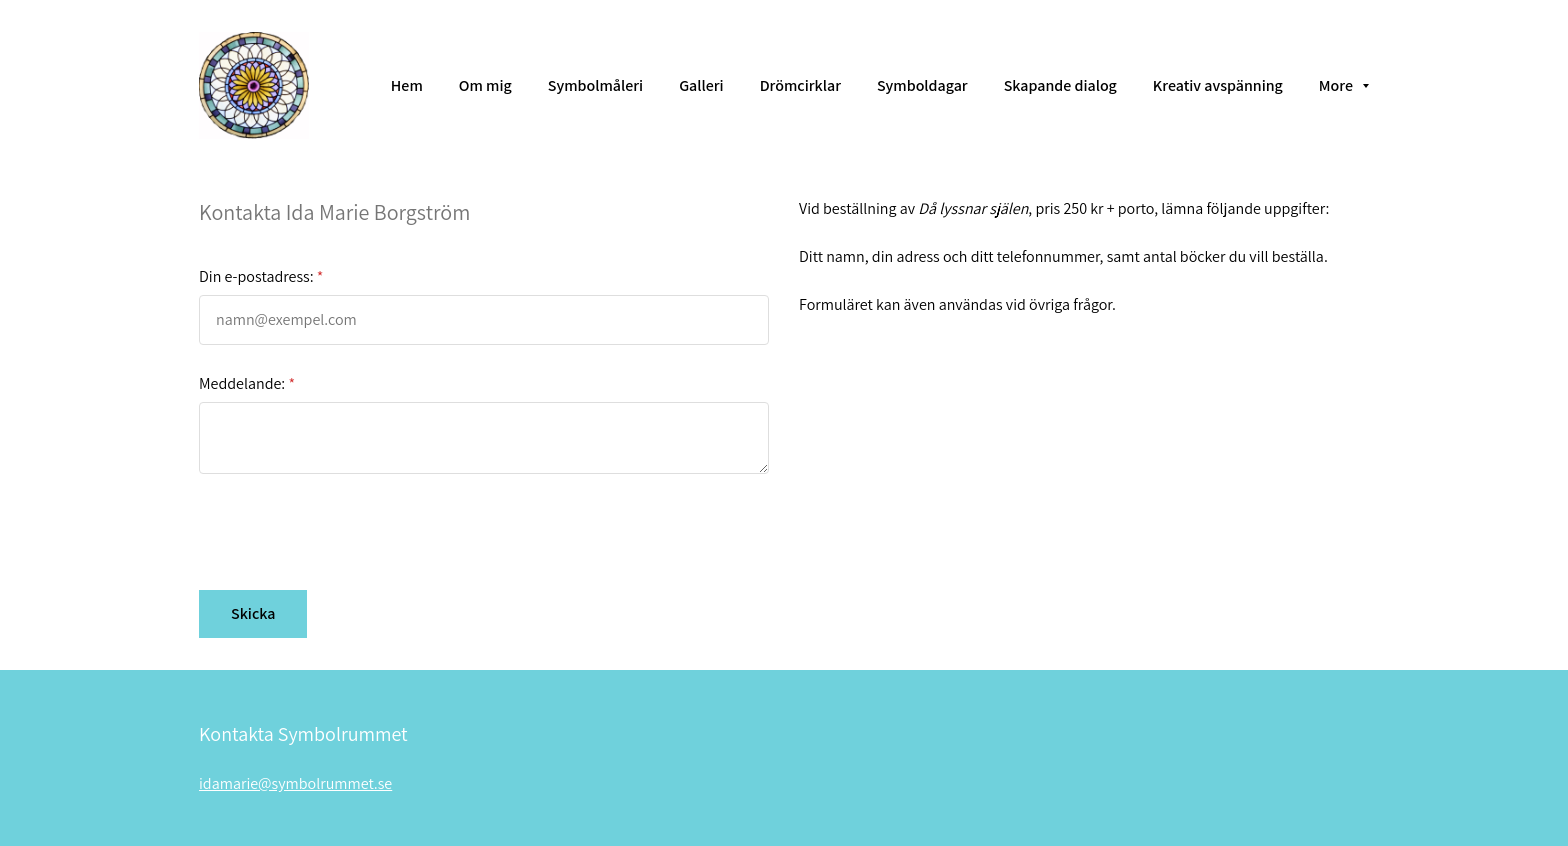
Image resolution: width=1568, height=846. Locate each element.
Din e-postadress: (256, 276)
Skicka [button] (253, 613)
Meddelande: (242, 383)
